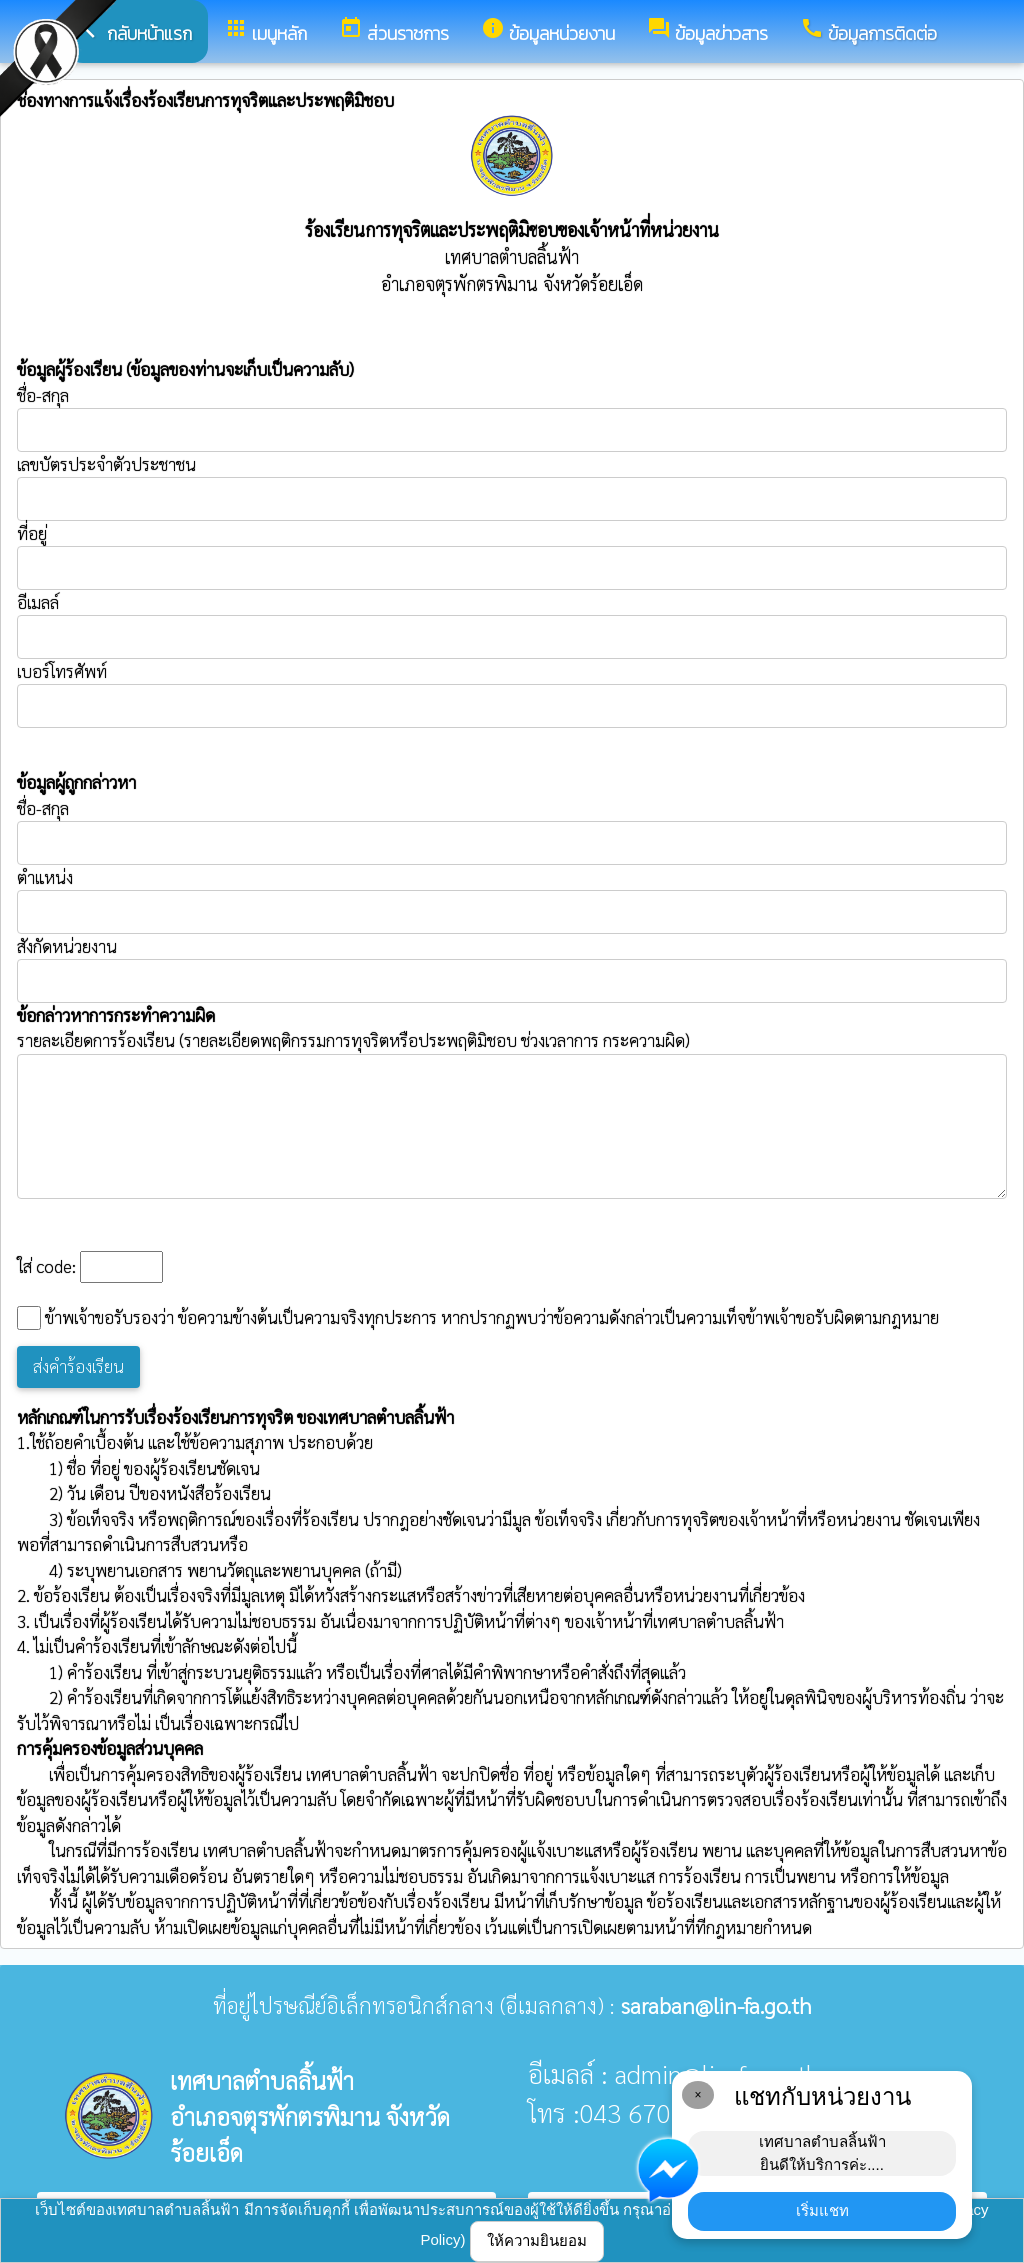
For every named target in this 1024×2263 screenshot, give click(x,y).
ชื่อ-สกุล (512, 418)
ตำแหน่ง (45, 877)
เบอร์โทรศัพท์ (62, 671)
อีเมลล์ (38, 602)
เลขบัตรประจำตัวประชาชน (512, 487)
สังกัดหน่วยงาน (67, 946)
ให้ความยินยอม (537, 2240)
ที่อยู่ (32, 533)
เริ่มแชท (822, 2210)
